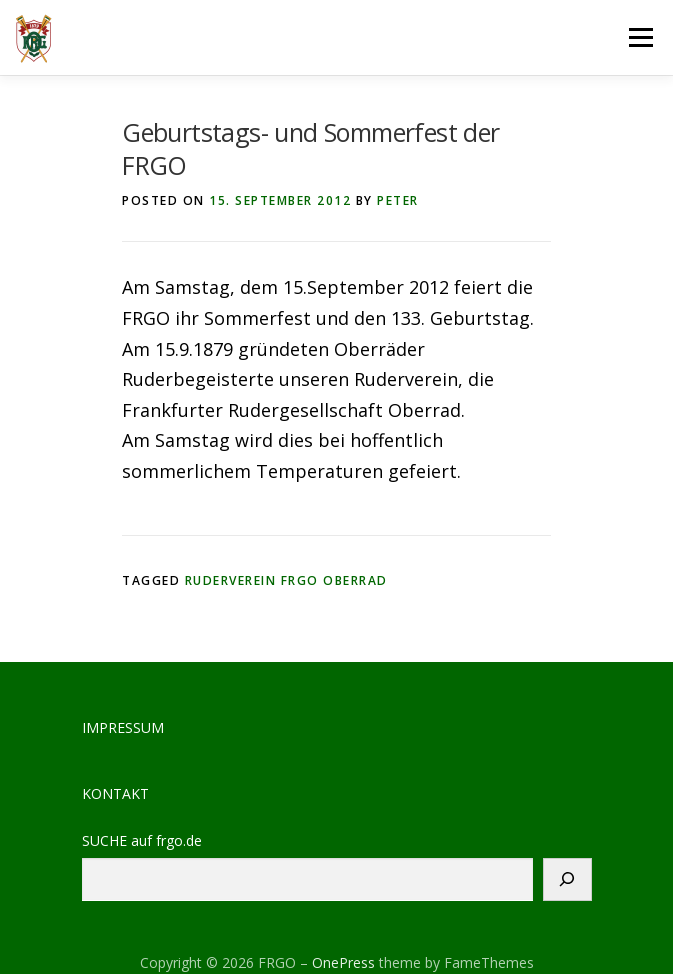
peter (398, 200)
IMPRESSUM (123, 727)
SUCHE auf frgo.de (142, 841)
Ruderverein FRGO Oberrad (286, 580)
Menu (640, 37)
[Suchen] (567, 879)
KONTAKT (115, 793)
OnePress (343, 962)
